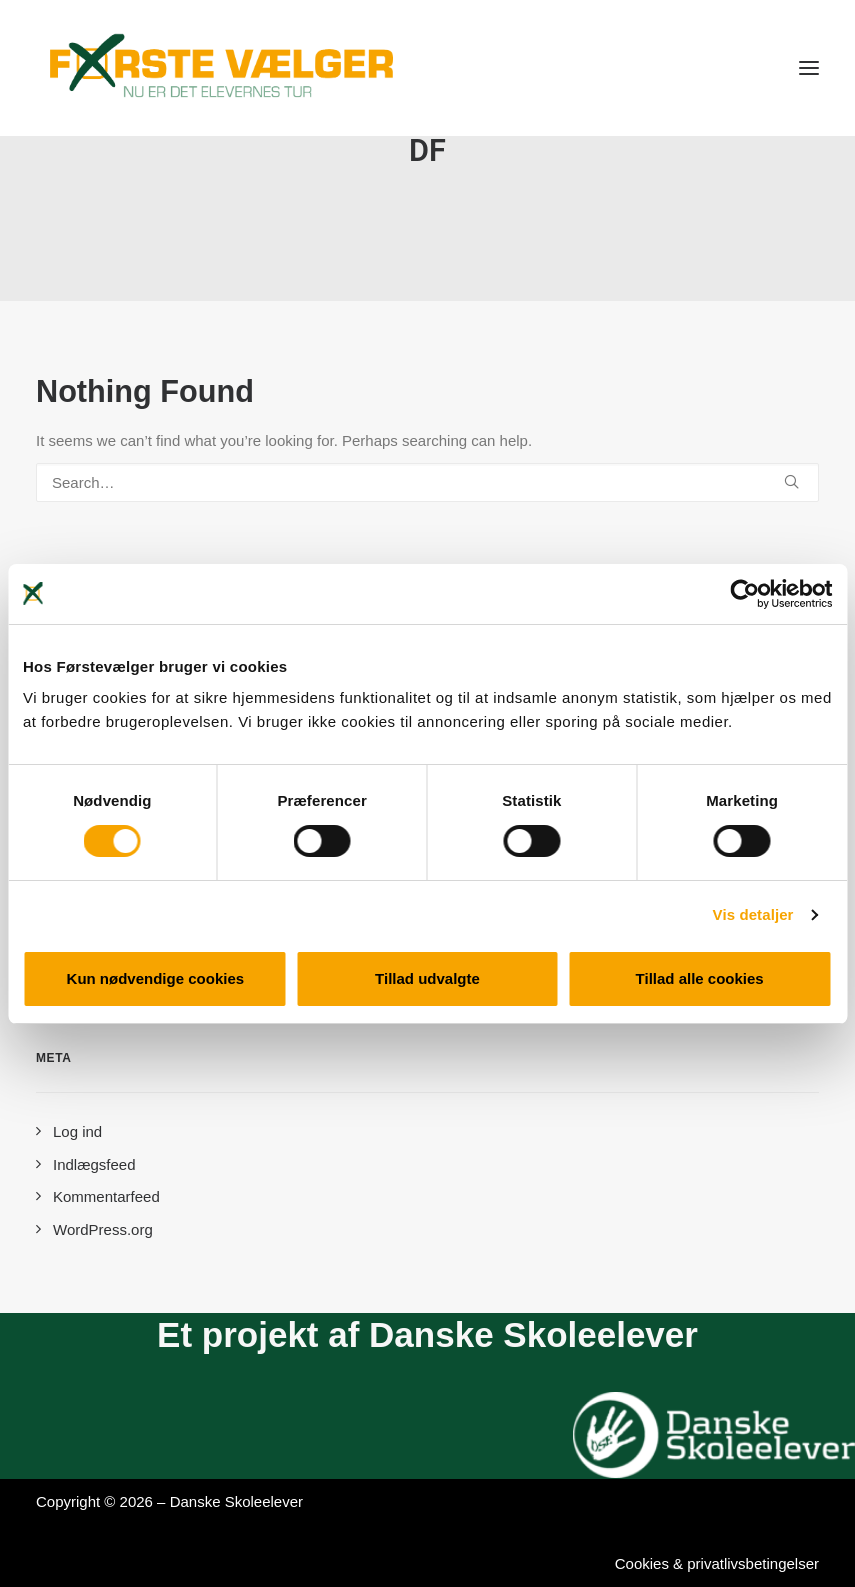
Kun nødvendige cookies (156, 978)
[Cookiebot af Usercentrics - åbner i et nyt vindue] (744, 594)
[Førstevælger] (222, 68)
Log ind (77, 1131)
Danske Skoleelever (236, 1501)
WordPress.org (103, 1229)
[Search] (427, 482)
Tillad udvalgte (427, 978)
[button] (809, 68)
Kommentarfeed (106, 1196)
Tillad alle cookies (700, 978)
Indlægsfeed (94, 1164)
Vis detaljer (753, 914)
